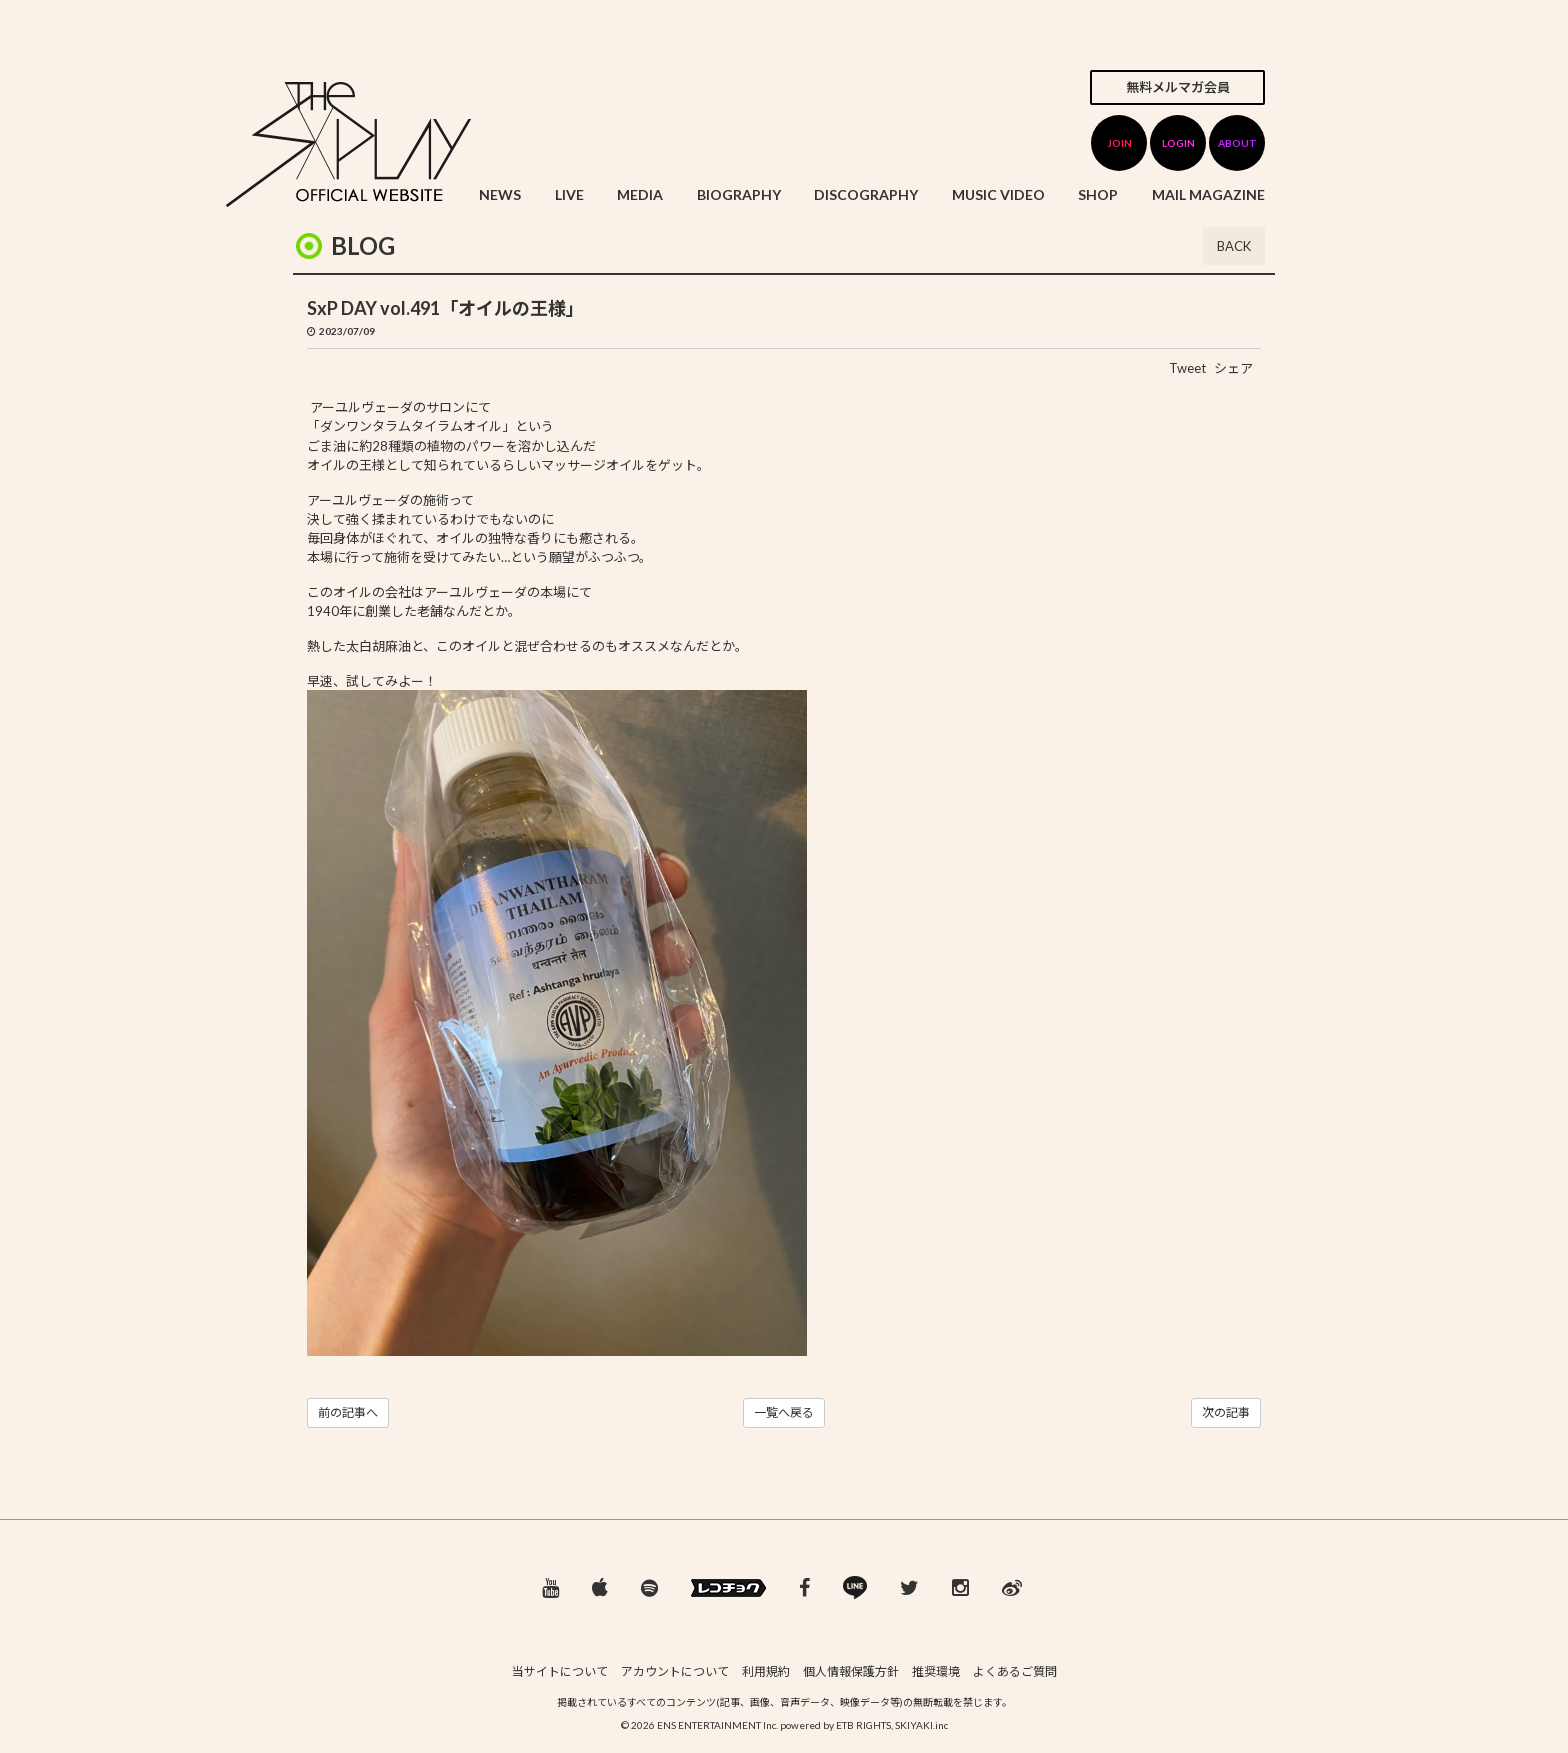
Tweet (1187, 368)
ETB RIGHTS (863, 1725)
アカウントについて (675, 1671)
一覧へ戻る (784, 1412)
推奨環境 (936, 1671)
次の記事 (1226, 1412)
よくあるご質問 (1015, 1671)
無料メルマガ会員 (1178, 87)
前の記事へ (348, 1412)
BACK (1234, 246)
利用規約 (766, 1671)
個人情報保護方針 (851, 1671)
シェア (1233, 368)
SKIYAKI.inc (921, 1725)
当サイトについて (560, 1671)
